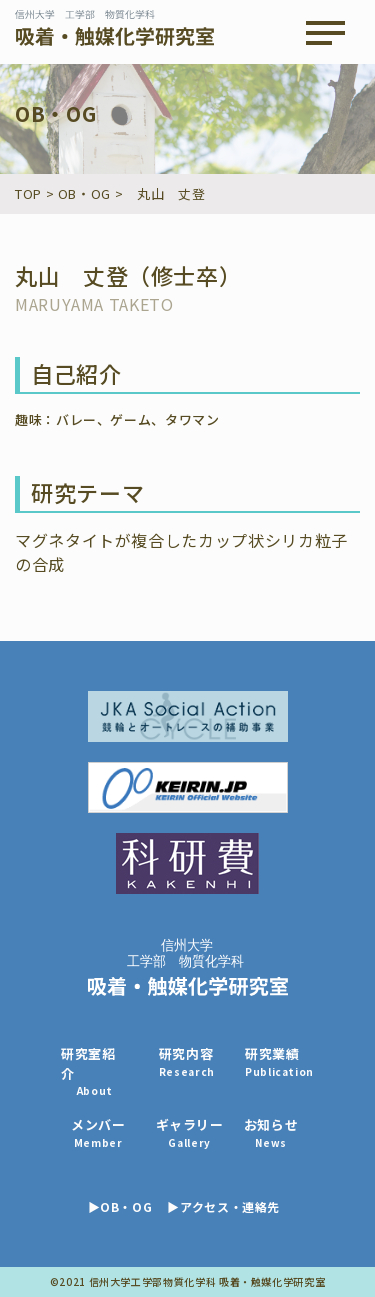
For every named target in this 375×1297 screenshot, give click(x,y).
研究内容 (187, 1061)
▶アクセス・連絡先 (223, 1206)
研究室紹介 (95, 1071)
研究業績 (279, 1061)
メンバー (98, 1132)
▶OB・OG (120, 1206)
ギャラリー (190, 1132)
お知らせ (271, 1132)
